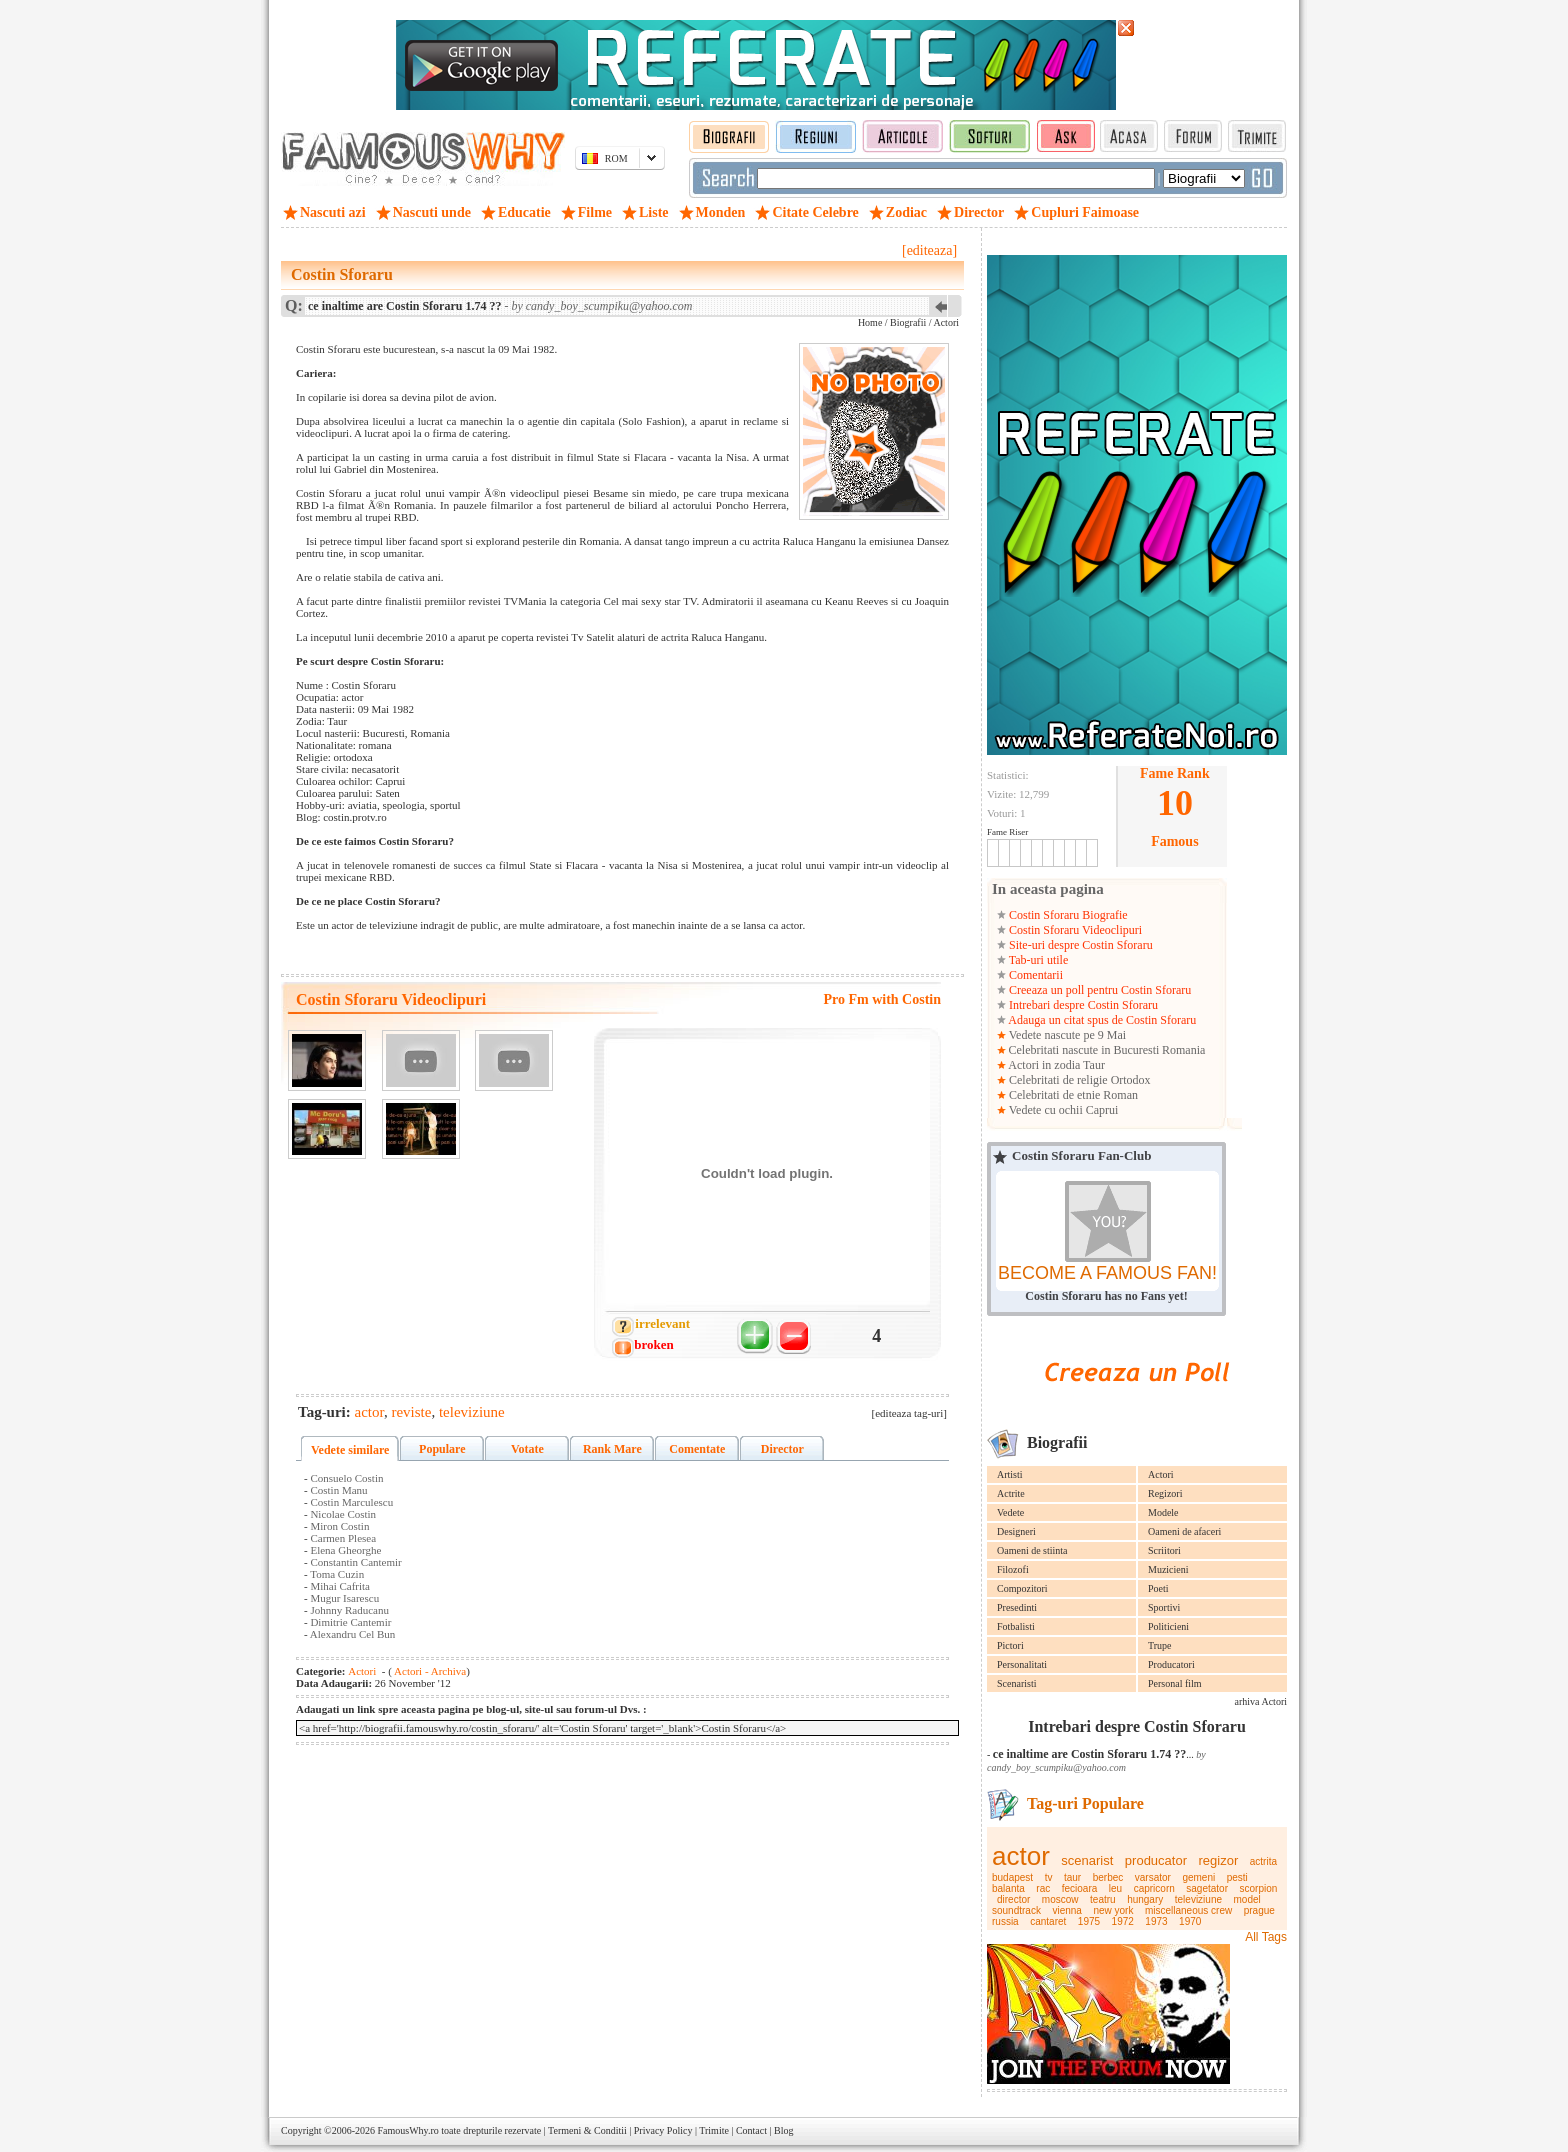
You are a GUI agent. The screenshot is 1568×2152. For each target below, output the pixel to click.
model (1247, 1899)
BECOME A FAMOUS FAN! (1107, 1273)
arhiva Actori (1261, 1701)
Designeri (1016, 1531)
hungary (1145, 1899)
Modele (1163, 1512)
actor (1021, 1856)
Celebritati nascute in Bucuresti (1084, 1050)
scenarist (1087, 1860)
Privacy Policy (663, 2130)
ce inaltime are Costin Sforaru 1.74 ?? (1089, 1754)
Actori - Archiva (429, 1671)
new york (1113, 1910)
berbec (1108, 1877)
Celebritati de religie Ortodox (1078, 1080)
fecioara (1080, 1888)
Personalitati (1022, 1664)
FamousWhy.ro (407, 2130)
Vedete (1010, 1512)
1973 (1156, 1921)
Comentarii (1034, 975)
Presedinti (1017, 1607)
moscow (1060, 1899)
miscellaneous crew (1188, 1910)
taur (1072, 1877)
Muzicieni (1168, 1569)
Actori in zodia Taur (1055, 1065)
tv (1049, 1877)
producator (1156, 1860)
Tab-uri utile (1037, 960)
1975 (1089, 1921)
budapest (1012, 1877)
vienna (1066, 1910)
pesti (1237, 1877)
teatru (1103, 1899)
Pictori (1010, 1645)
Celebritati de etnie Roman (1072, 1095)
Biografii (908, 322)
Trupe (1160, 1645)
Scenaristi (1016, 1683)
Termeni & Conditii (587, 2130)
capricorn (1154, 1888)
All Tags (1266, 1937)
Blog (783, 2130)
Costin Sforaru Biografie (1067, 915)
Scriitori (1164, 1550)
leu (1115, 1888)
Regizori (1165, 1493)
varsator (1153, 1877)
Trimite (714, 2130)
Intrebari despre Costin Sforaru (1082, 1005)
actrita (1263, 1861)
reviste (411, 1412)
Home (870, 322)
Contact (751, 2130)
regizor (1219, 1860)
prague (1259, 1910)
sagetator (1207, 1888)
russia (1005, 1921)
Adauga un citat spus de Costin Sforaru (1101, 1020)
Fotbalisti (1016, 1626)
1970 (1190, 1921)
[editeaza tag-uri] (909, 1413)
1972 (1123, 1921)
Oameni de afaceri (1184, 1531)
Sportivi (1164, 1607)
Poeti (1158, 1588)
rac (1043, 1888)
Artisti (1010, 1474)
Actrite (1011, 1493)
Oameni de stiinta (1032, 1550)
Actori (1161, 1474)
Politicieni (1168, 1626)
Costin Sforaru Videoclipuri (1074, 930)
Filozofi (1013, 1569)
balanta (1008, 1888)
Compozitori (1022, 1588)
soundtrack (1016, 1910)
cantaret (1048, 1921)
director (1013, 1899)
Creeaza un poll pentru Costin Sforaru (1098, 990)
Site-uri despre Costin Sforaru (1079, 945)
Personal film (1175, 1683)
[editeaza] (929, 250)
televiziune (1198, 1899)
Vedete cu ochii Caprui (1062, 1110)
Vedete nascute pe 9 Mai (1066, 1035)
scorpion (1259, 1888)
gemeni (1198, 1877)
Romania (1183, 1050)
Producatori (1171, 1664)
